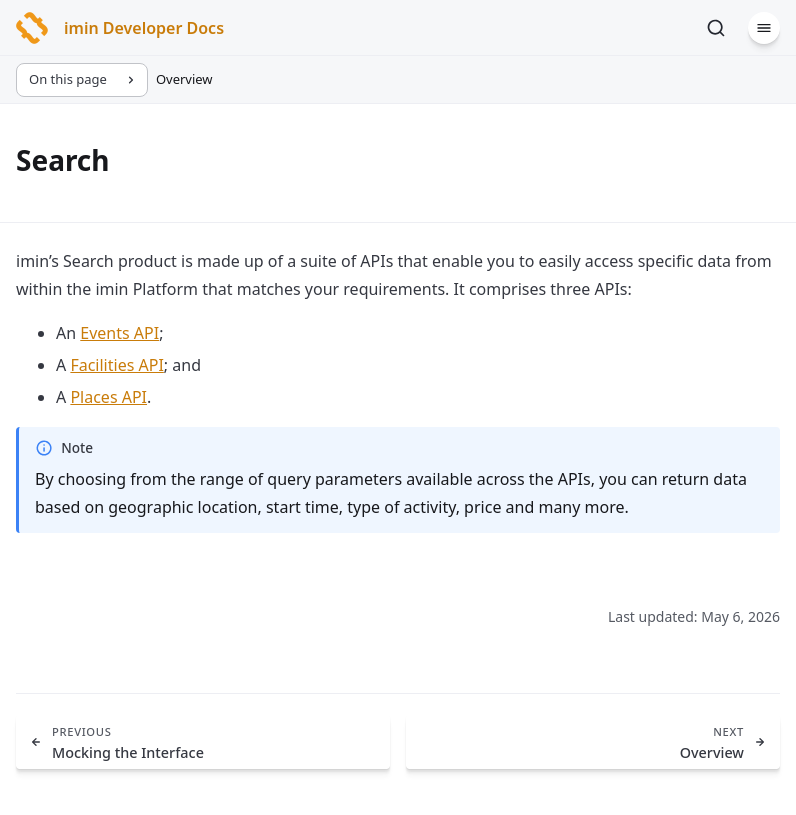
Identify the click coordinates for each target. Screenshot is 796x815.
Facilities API (116, 365)
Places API (108, 397)
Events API (119, 333)
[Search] (716, 28)
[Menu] (764, 28)
